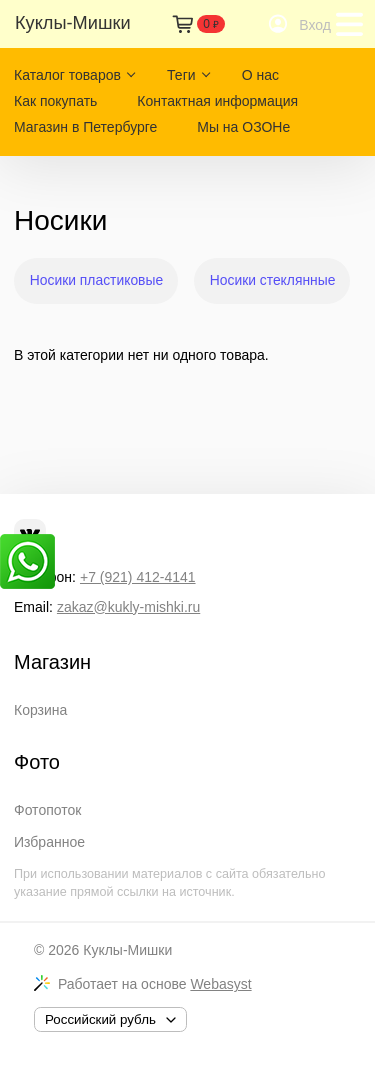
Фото (37, 762)
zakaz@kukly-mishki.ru (128, 607)
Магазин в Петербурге (85, 127)
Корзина (40, 710)
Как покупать (55, 101)
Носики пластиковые (96, 280)
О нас (260, 75)
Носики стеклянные (273, 280)
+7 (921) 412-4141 (138, 577)
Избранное (49, 842)
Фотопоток (47, 810)
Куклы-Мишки (127, 950)
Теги (181, 75)
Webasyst (220, 984)
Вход (315, 25)
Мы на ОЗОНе (243, 127)
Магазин (52, 662)
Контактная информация (217, 101)
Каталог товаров (67, 75)
